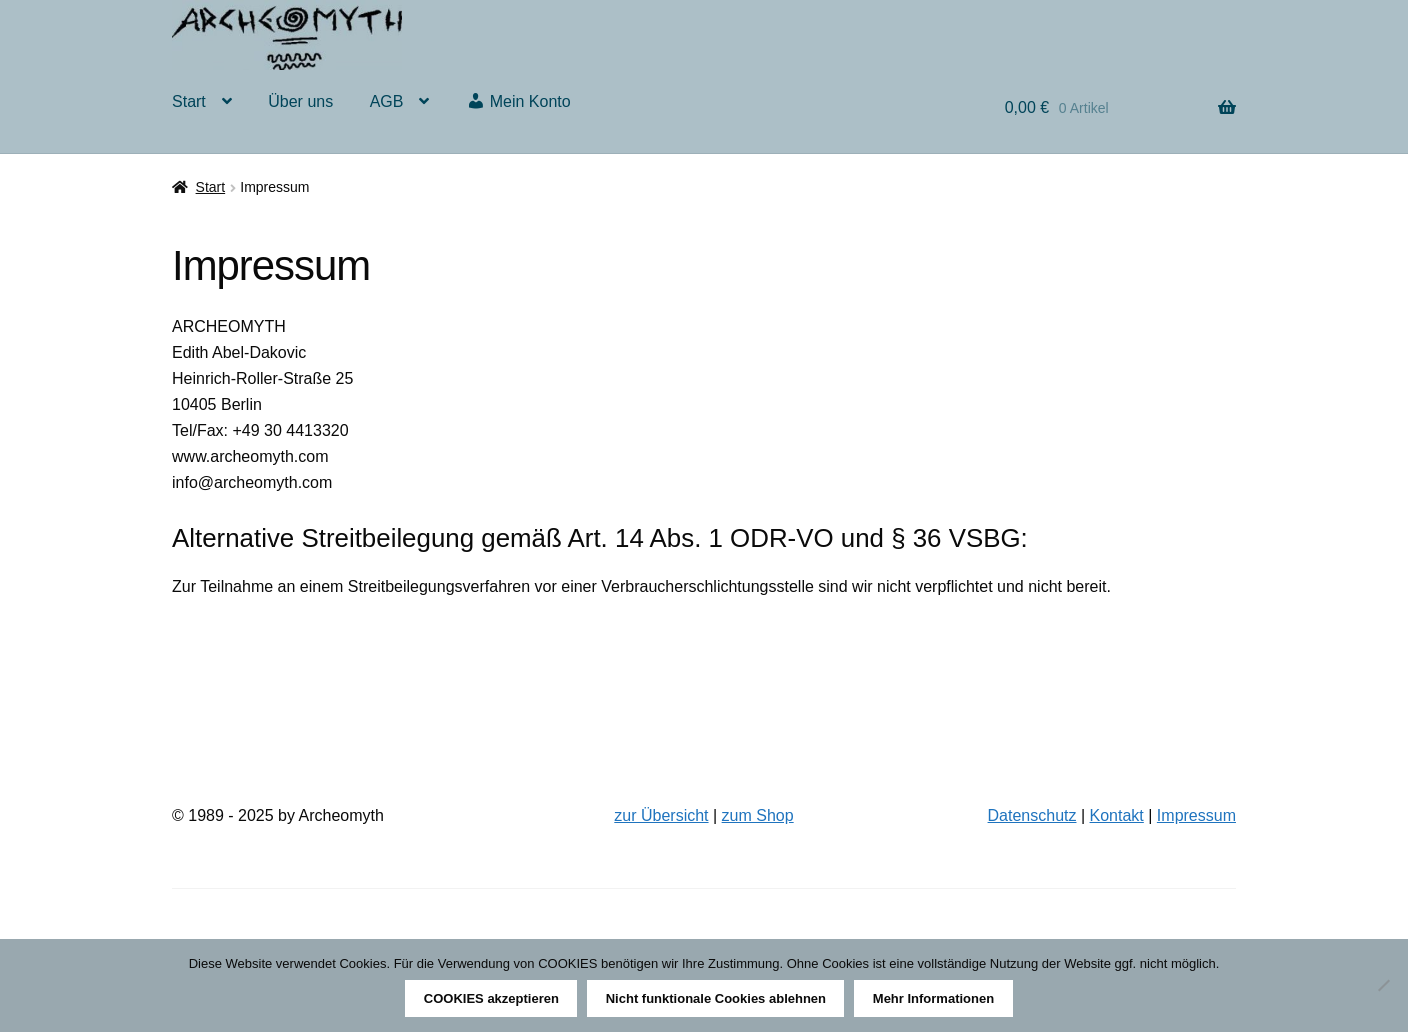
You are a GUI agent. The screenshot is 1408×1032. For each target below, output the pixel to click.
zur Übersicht (661, 815)
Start (189, 101)
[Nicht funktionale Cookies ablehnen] (1383, 985)
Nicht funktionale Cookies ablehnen (716, 998)
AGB (387, 101)
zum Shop (758, 815)
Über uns (300, 101)
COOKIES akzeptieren (491, 998)
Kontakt (1117, 815)
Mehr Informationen (933, 998)
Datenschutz (1032, 815)
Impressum (1196, 815)
